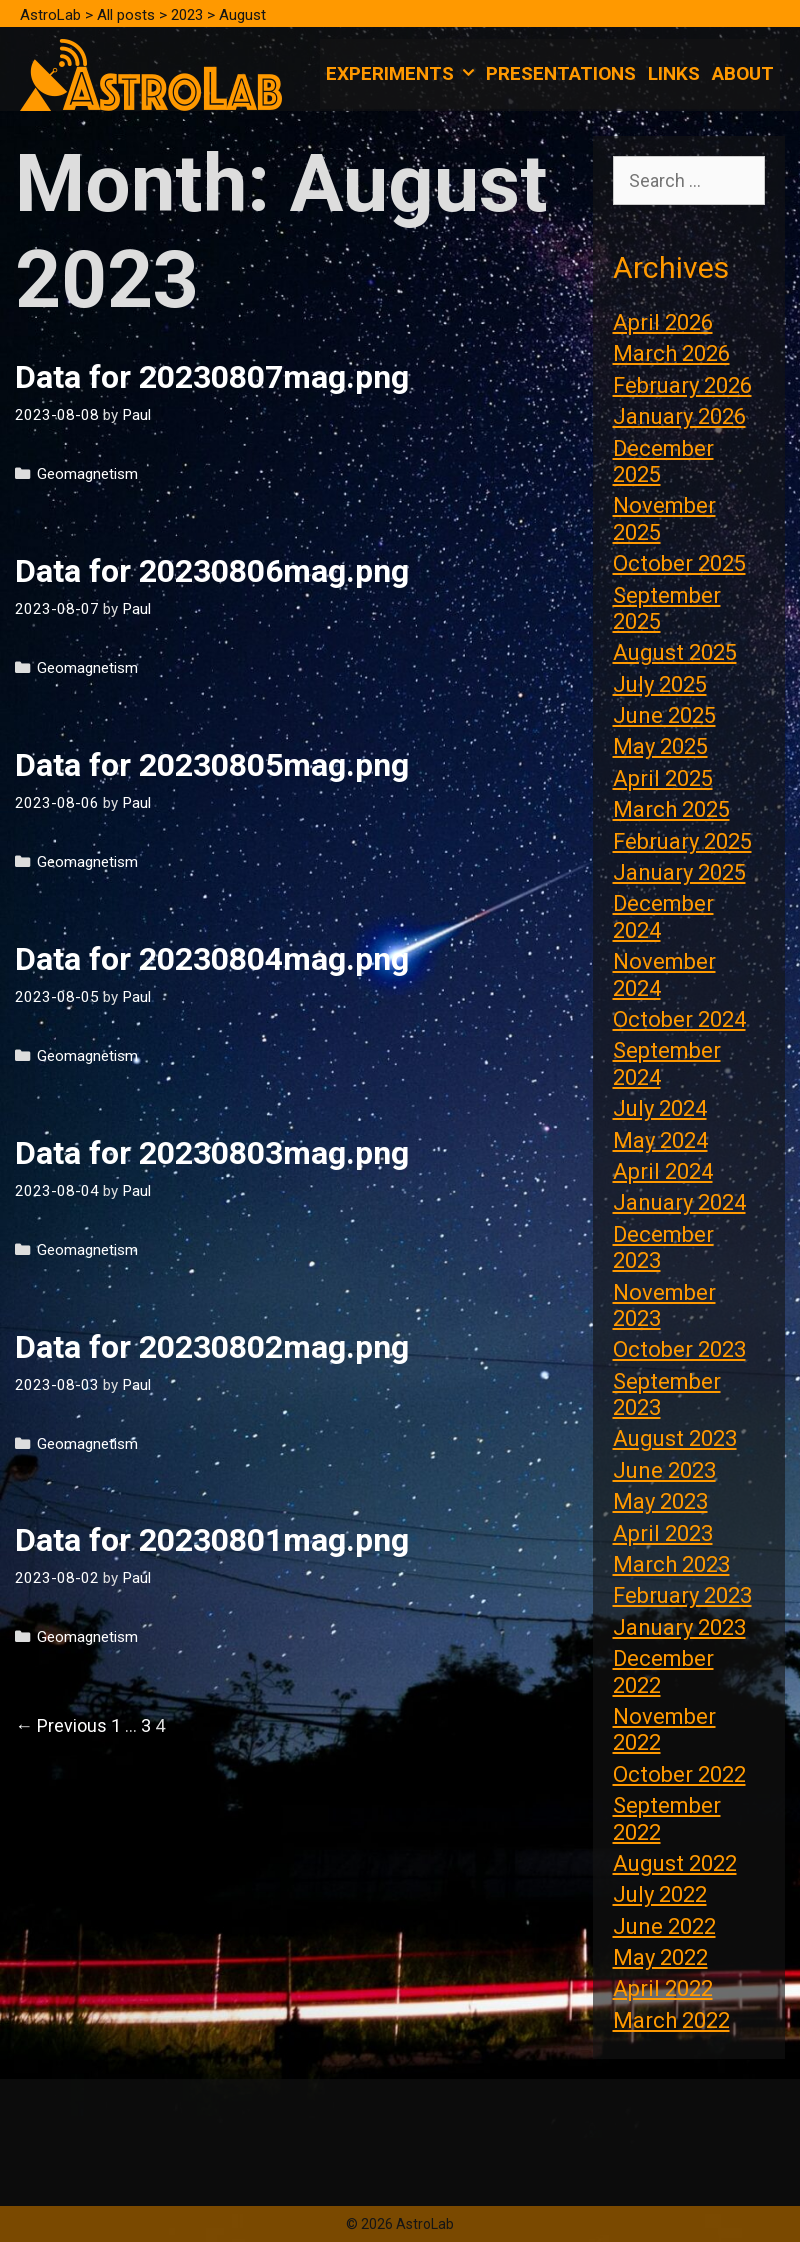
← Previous (61, 1725)
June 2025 (664, 715)
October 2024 (679, 1019)
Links (674, 73)
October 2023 (679, 1349)
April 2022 (663, 1988)
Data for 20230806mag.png (212, 571)
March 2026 (671, 353)
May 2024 (660, 1140)
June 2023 (664, 1470)
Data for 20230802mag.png (212, 1347)
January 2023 (679, 1627)
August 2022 (675, 1863)
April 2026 (663, 322)
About (743, 73)
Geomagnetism (87, 474)
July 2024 (660, 1108)
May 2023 (660, 1501)
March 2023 (671, 1564)
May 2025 (660, 746)
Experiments (403, 74)
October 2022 (679, 1774)
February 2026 (682, 385)
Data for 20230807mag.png (212, 377)
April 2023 (663, 1533)
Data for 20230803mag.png (212, 1153)
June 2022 (664, 1926)
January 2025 (679, 872)
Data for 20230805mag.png (212, 765)
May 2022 (660, 1957)
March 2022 (671, 2020)
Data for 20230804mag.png (212, 959)
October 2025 (679, 563)
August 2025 (675, 652)
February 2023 (682, 1595)
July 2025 (660, 684)
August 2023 (675, 1438)
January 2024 (679, 1202)
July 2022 (660, 1894)
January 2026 (679, 416)
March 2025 (671, 809)
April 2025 (663, 778)
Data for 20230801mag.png (212, 1540)
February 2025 (682, 841)
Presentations (561, 73)
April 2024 (663, 1171)
